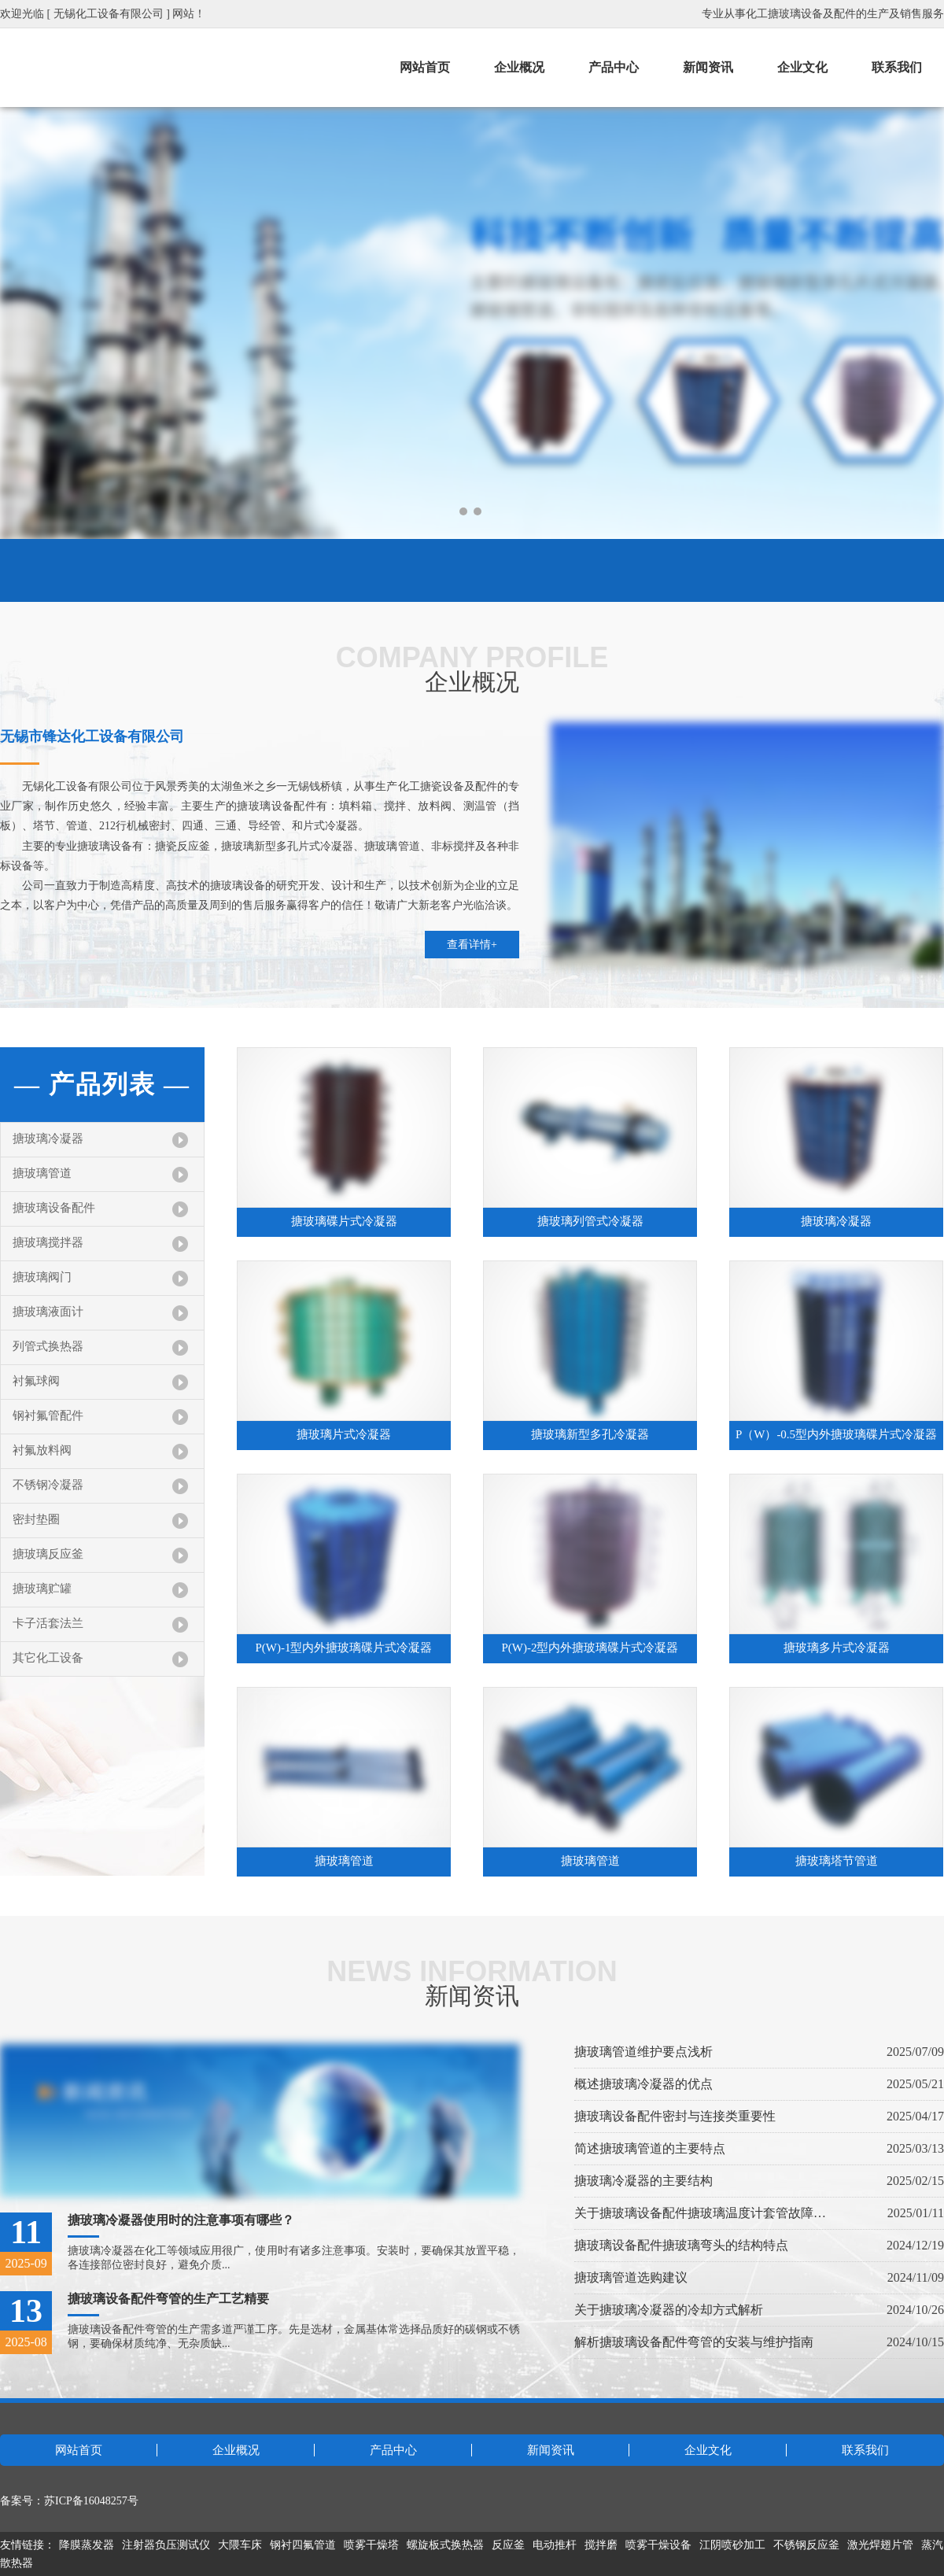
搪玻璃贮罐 (42, 1588)
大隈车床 (240, 2545)
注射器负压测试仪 (166, 2545)
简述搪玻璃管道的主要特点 (649, 2148)
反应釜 (508, 2545)
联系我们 (897, 67)
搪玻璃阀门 (42, 1277)
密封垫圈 (36, 1519)
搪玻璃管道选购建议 (631, 2277)
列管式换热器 (48, 1346)
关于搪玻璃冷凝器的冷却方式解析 (668, 2309)
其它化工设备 (48, 1658)
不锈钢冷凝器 (48, 1484)
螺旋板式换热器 (445, 2545)
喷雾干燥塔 (371, 2545)
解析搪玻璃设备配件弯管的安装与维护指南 (693, 2342)
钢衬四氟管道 (303, 2545)
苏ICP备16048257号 (91, 2501)
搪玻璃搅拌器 (48, 1242)
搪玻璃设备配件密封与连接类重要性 (675, 2116)
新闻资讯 (708, 67)
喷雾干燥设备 (658, 2545)
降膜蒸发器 (86, 2545)
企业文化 (802, 67)
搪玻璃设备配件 (54, 1207)
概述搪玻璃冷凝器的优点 (643, 2084)
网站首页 (425, 67)
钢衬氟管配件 (48, 1415)
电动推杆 (555, 2545)
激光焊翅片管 (880, 2545)
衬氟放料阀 (42, 1450)
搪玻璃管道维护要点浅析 (643, 2051)
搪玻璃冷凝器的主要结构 (643, 2180)
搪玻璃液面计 (48, 1311)
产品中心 (613, 67)
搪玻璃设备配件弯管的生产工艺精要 (168, 2298)
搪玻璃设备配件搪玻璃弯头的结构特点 (681, 2245)
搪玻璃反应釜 (48, 1554)
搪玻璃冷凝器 (48, 1138)
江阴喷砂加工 (732, 2545)
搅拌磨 (601, 2545)
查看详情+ (472, 944)
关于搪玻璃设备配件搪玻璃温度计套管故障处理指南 (700, 2213)
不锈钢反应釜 (806, 2545)
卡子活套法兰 (48, 1623)
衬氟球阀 (36, 1381)
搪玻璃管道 (42, 1173)
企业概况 (519, 67)
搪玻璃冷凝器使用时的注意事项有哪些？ (181, 2220)
